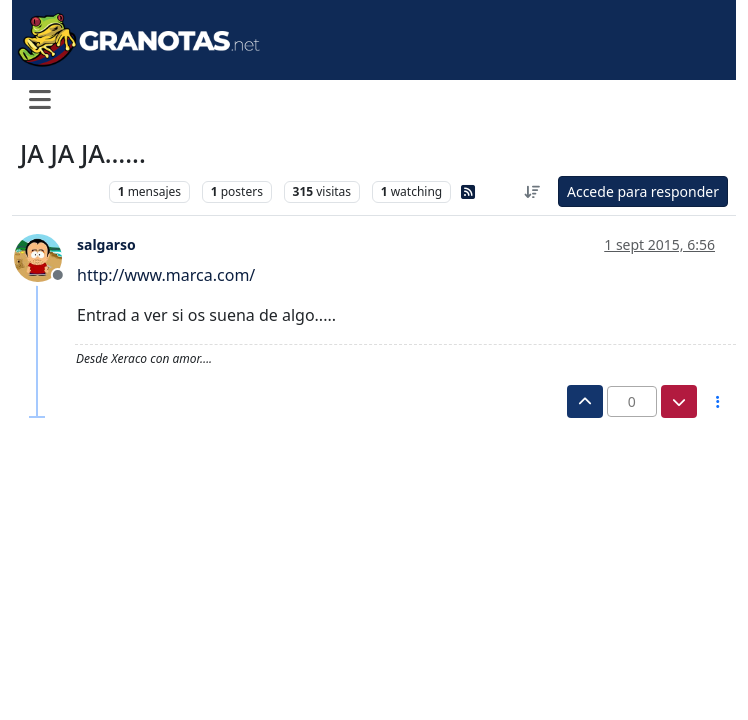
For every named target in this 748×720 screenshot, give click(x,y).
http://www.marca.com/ (166, 275)
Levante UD (59, 191)
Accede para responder (643, 191)
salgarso (106, 244)
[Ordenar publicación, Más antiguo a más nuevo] (532, 191)
